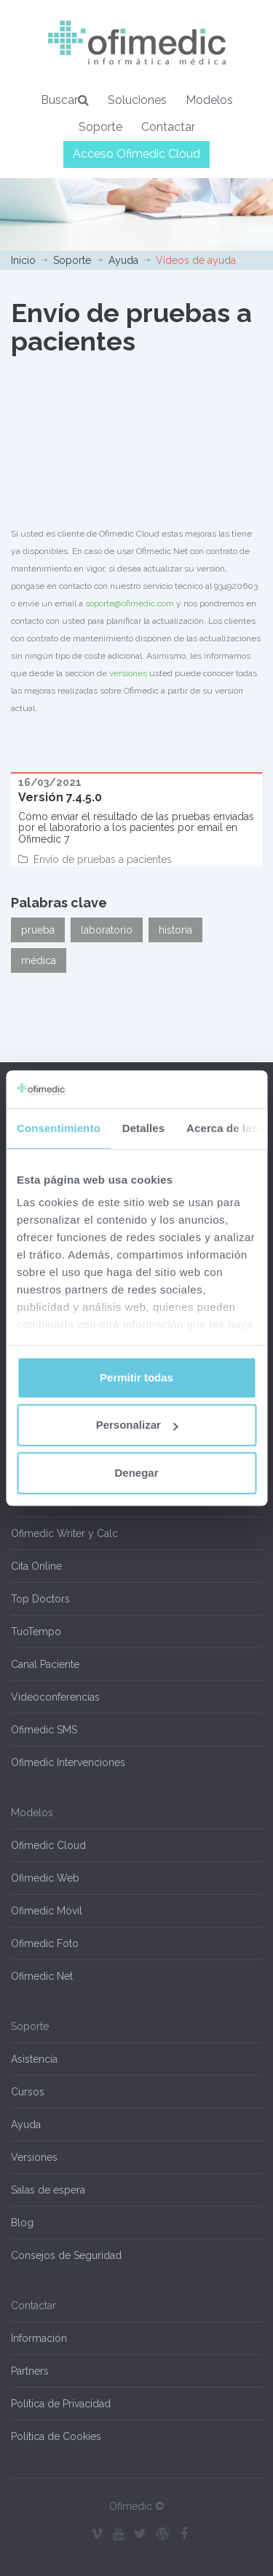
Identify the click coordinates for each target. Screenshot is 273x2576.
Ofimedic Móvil (46, 1911)
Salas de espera (48, 2190)
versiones (128, 673)
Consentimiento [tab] (58, 1128)
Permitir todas (136, 1377)
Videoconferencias (55, 1697)
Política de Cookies (56, 2436)
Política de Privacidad (61, 2404)
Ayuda (123, 260)
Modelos (209, 100)
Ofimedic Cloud (48, 1845)
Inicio (23, 260)
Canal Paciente (45, 1664)
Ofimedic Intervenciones (68, 1762)
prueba (38, 930)
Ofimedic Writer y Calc (64, 1533)
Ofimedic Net (42, 1976)
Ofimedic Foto (45, 1943)
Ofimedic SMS (44, 1730)
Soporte (100, 127)
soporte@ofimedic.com (129, 603)
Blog (22, 2222)
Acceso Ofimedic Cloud (136, 154)
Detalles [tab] (143, 1128)
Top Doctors (40, 1599)
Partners (30, 2371)
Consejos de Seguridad (66, 2255)
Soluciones (137, 100)
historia (175, 930)
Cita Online (36, 1566)
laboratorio (106, 930)
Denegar (136, 1472)
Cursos (27, 2092)
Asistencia (34, 2059)
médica (38, 960)
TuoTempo (36, 1631)
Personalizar (137, 1425)
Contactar (168, 127)
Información (39, 2338)
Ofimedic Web (45, 1878)
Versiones (34, 2157)
